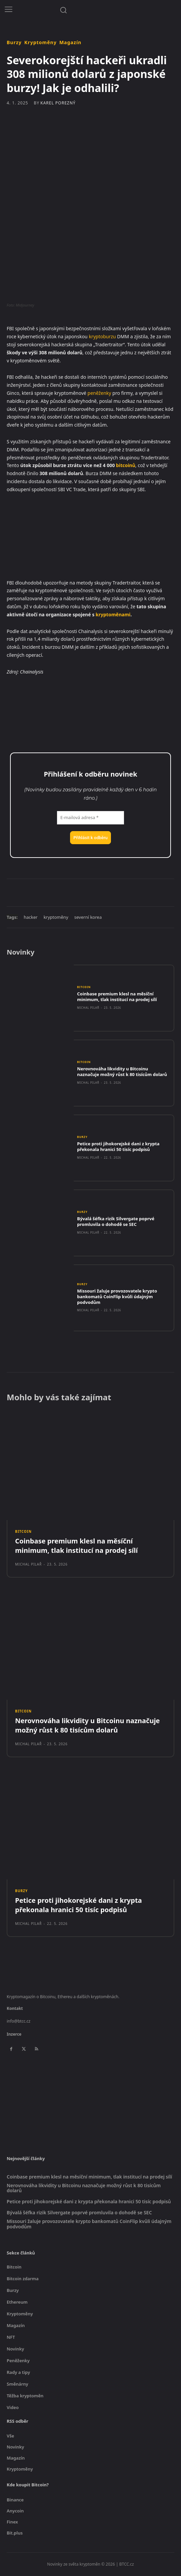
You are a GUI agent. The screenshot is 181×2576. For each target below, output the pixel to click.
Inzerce (14, 2034)
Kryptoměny (40, 42)
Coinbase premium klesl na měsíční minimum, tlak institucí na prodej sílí (117, 996)
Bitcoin (84, 987)
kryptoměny (56, 917)
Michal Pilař (88, 1007)
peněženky (99, 393)
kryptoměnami (113, 614)
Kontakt (15, 2008)
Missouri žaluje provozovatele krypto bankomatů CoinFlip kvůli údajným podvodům (117, 1296)
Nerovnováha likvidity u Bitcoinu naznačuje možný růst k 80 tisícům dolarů (122, 1071)
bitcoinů (125, 465)
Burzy (14, 42)
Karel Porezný (57, 103)
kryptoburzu (102, 336)
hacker (31, 917)
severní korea (88, 917)
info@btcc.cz (19, 2021)
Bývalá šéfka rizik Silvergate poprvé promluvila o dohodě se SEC (115, 1221)
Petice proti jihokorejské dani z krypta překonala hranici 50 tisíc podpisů (118, 1146)
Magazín (70, 42)
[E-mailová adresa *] (90, 817)
